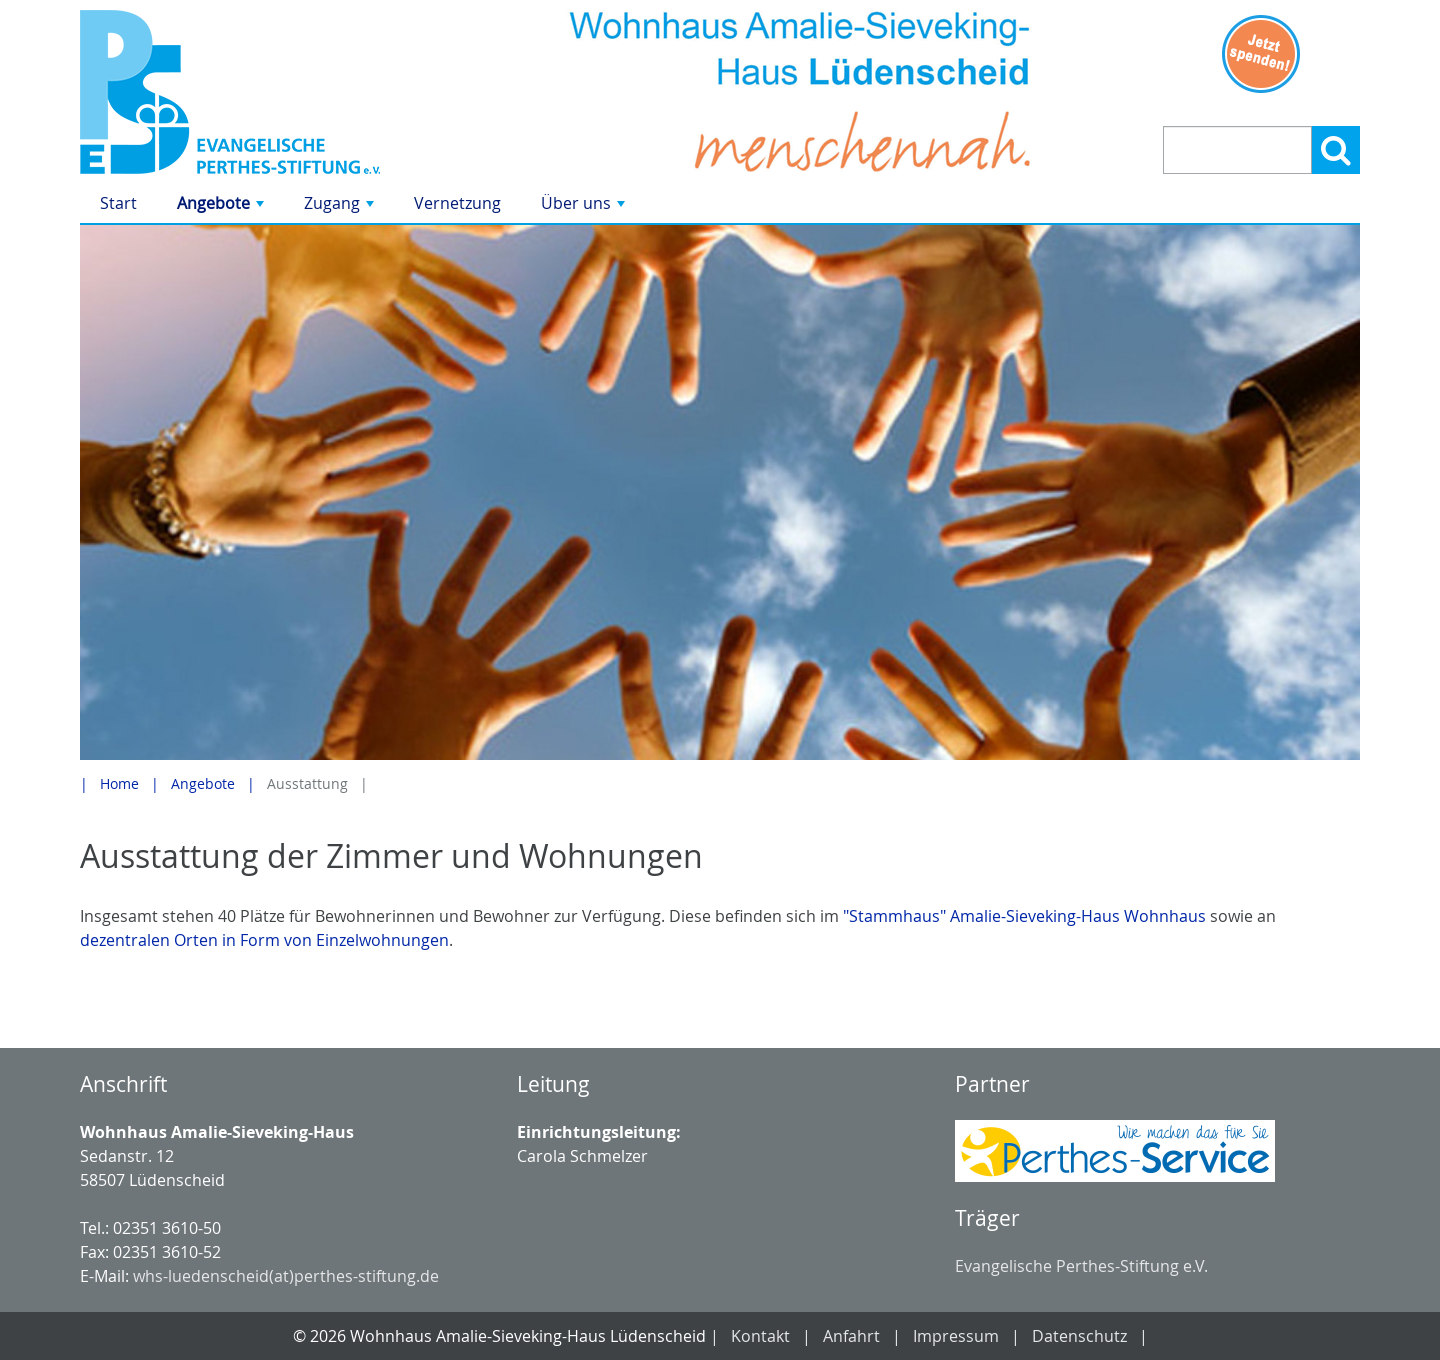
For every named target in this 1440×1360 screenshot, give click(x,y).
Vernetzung (457, 203)
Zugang (341, 207)
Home (119, 783)
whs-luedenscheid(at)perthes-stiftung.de (286, 1276)
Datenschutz (1079, 1336)
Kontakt (760, 1336)
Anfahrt (851, 1336)
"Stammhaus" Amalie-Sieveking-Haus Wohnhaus (1024, 916)
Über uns (585, 207)
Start (118, 203)
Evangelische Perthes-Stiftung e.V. (1081, 1266)
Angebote (222, 207)
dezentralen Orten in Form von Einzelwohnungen (264, 940)
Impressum (956, 1336)
